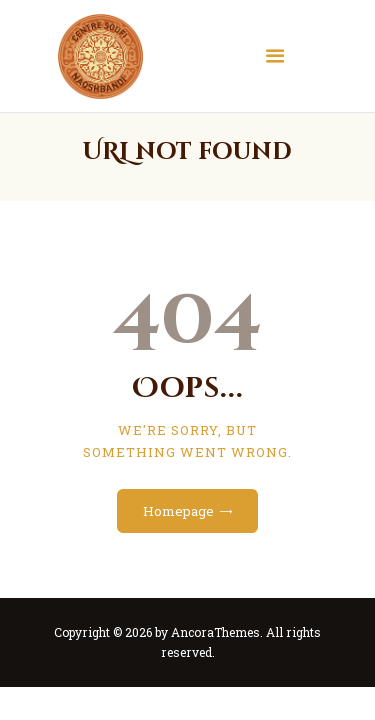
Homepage (178, 511)
